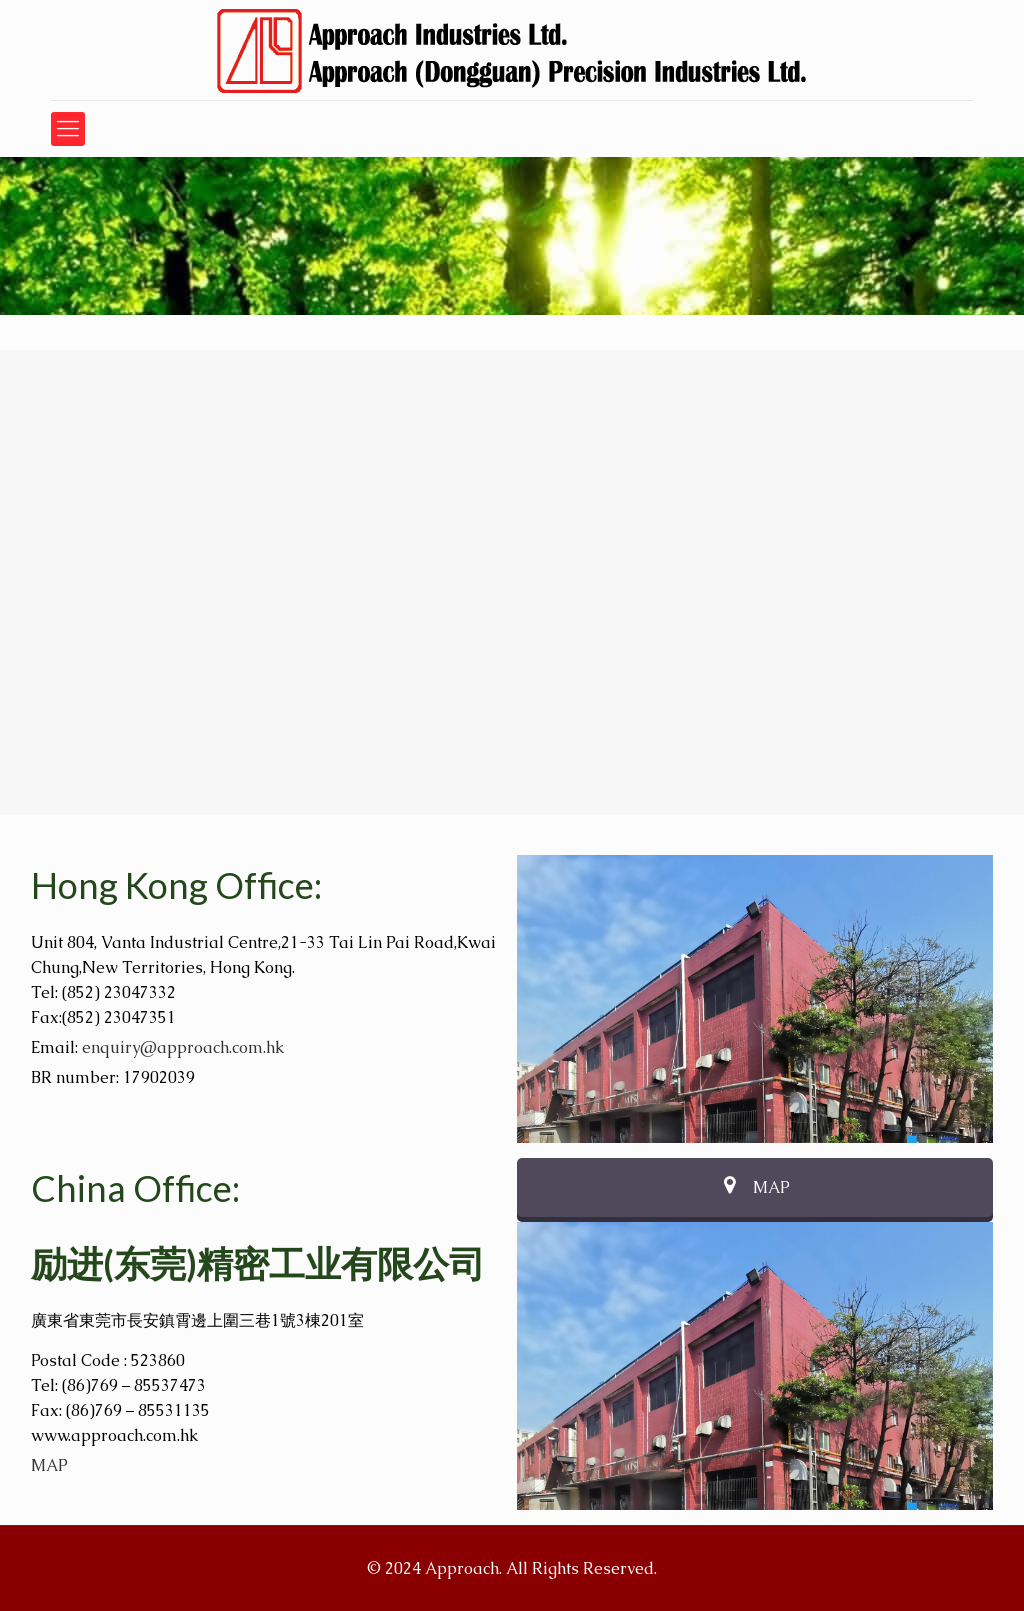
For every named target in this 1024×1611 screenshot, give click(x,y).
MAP (49, 1465)
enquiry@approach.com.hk (183, 1047)
